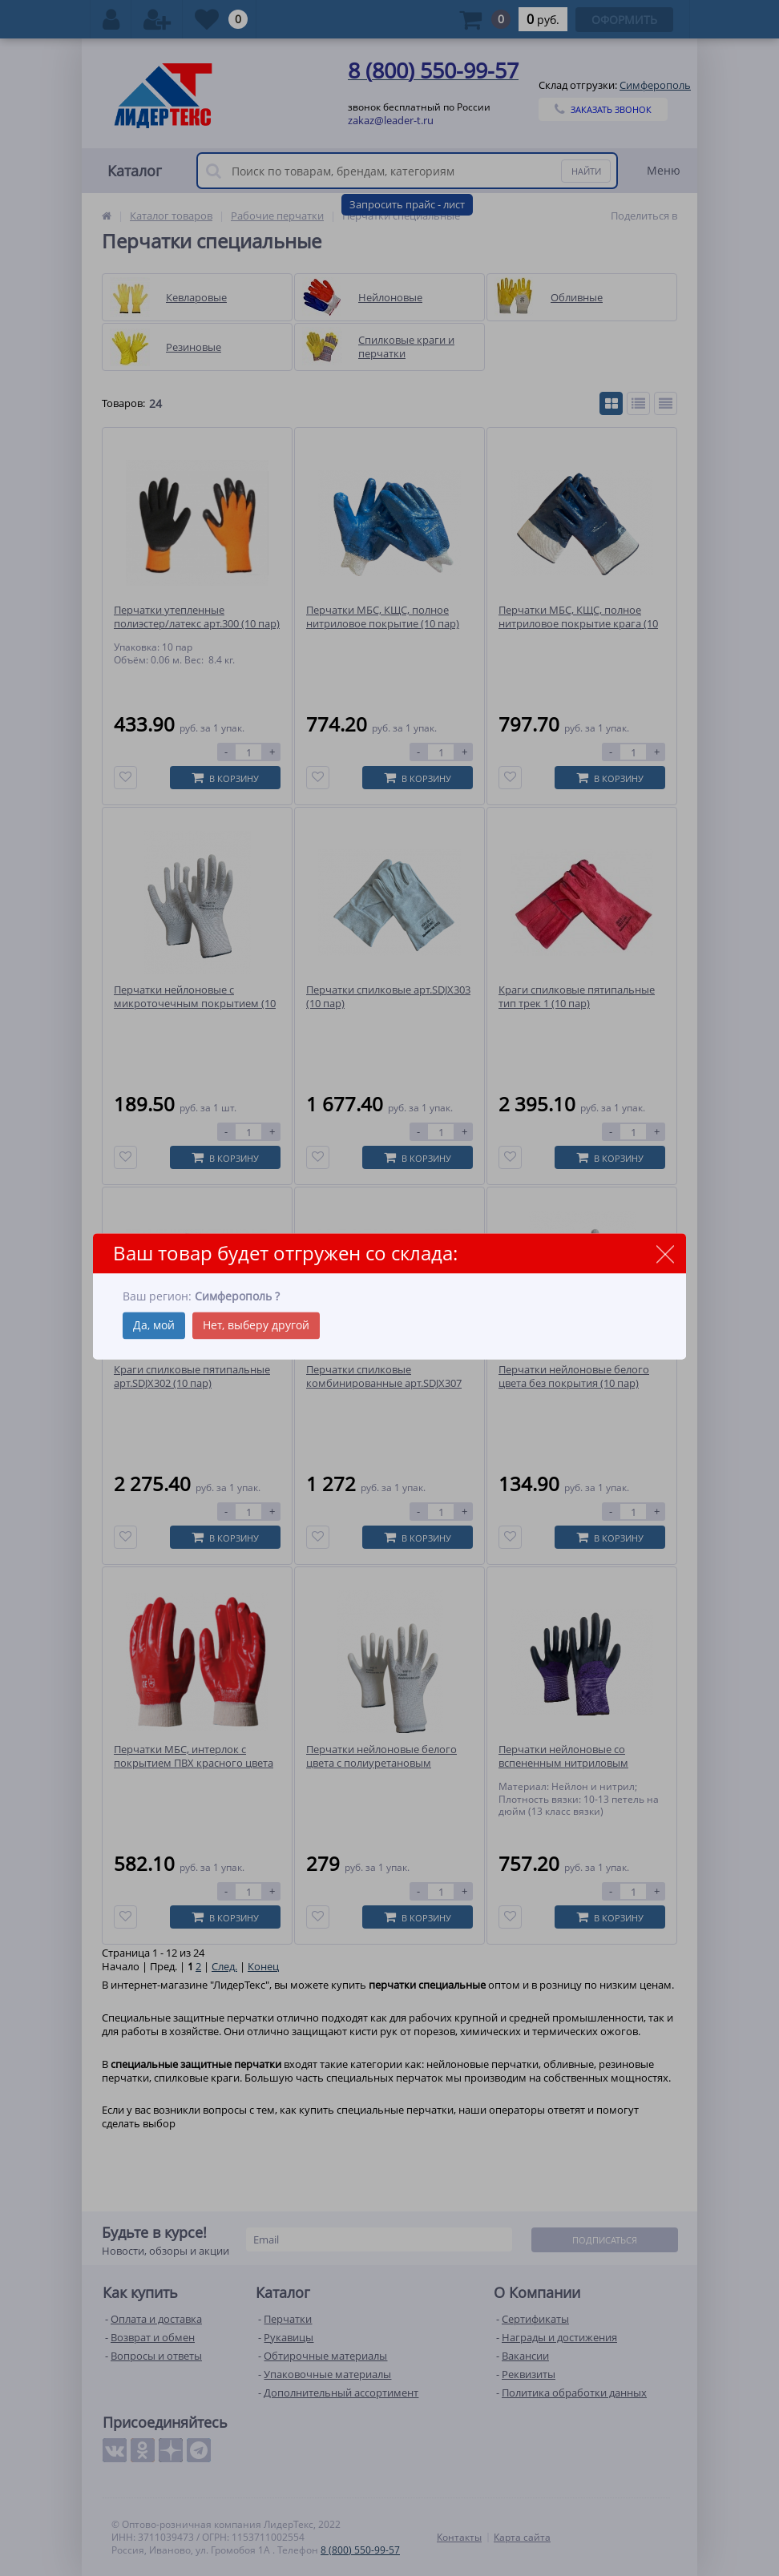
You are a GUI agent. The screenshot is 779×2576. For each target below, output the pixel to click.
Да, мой (154, 1324)
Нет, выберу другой (256, 1324)
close (665, 1254)
